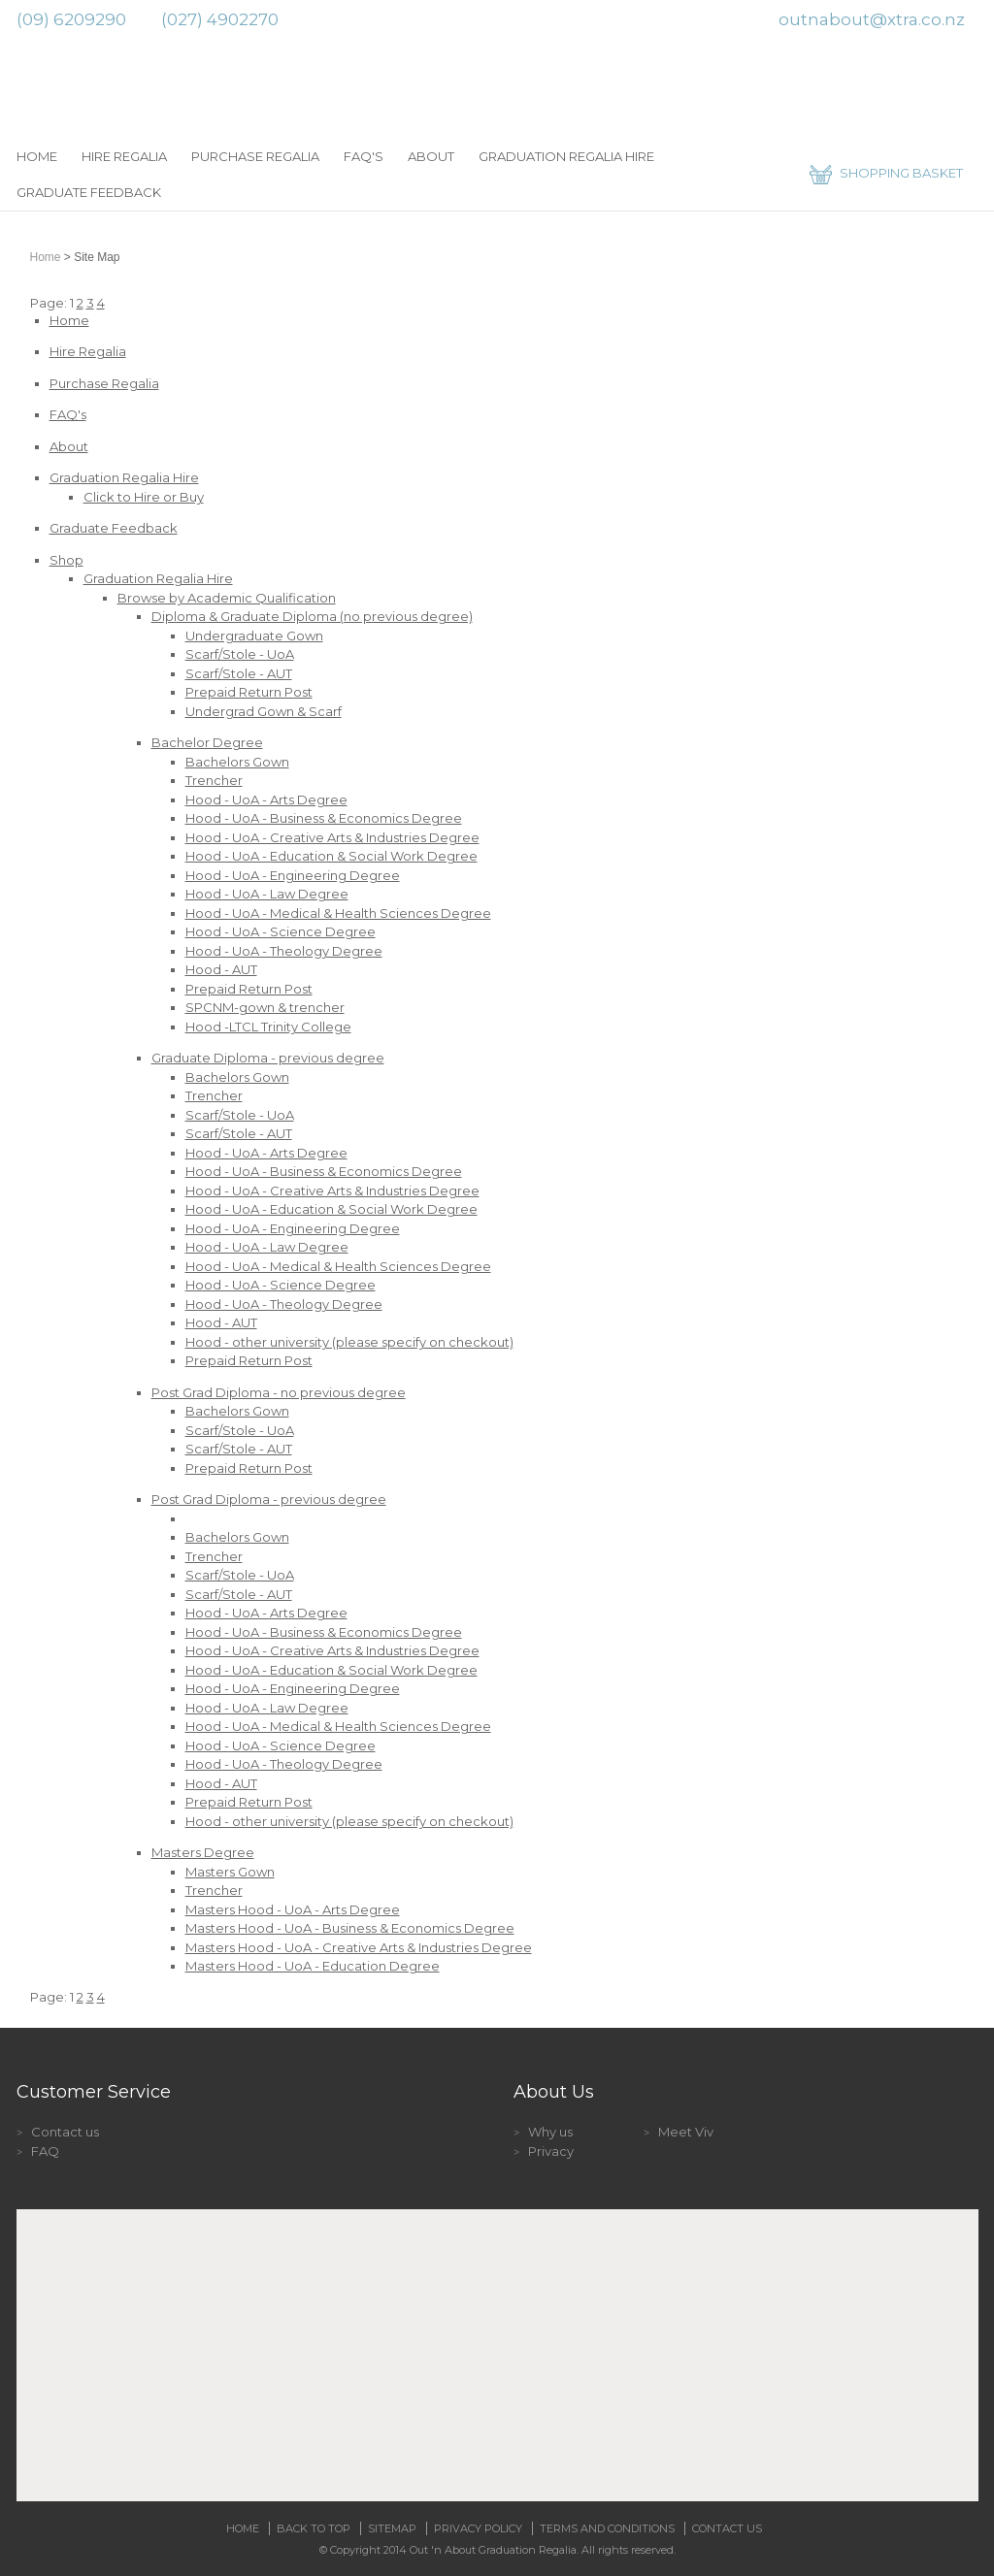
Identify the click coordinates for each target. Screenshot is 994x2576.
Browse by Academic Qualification (226, 597)
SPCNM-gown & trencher (265, 1007)
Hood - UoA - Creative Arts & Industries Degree (332, 837)
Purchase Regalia (255, 156)
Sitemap (392, 2528)
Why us (550, 2131)
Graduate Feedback (89, 192)
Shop (66, 560)
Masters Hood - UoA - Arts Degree (292, 1909)
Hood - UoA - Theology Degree (283, 951)
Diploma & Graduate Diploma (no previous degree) (312, 616)
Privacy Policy (478, 2528)
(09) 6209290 (71, 19)
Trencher (214, 780)
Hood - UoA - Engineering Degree (292, 875)
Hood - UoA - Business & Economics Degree (323, 818)
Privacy (551, 2151)
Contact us (65, 2131)
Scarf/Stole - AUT (238, 673)
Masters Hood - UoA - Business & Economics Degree (349, 1928)
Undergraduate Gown (254, 635)
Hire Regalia (124, 156)
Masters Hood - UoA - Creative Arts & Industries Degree (358, 1947)
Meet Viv (685, 2131)
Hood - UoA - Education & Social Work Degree (331, 856)
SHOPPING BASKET (901, 172)
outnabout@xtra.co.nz (872, 19)
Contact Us (727, 2528)
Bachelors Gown (237, 761)
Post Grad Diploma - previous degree (268, 1499)
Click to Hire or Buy (143, 497)
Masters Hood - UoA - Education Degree (312, 1965)
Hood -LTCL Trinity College (268, 1026)
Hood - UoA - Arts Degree (266, 799)
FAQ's (363, 156)
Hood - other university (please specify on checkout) (349, 1342)
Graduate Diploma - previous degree (267, 1057)
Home (37, 156)
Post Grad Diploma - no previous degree (278, 1392)
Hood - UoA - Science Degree (280, 931)
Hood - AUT (221, 969)
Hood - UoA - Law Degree (266, 893)
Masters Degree (202, 1852)
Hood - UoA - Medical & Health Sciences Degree (338, 913)
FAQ (45, 2151)
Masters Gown (230, 1871)
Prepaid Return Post (249, 692)
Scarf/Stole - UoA (239, 654)
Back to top (313, 2528)
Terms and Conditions (607, 2528)
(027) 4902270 (220, 19)
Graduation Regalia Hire (566, 156)
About (431, 156)
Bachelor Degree (207, 742)
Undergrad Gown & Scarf (263, 711)
